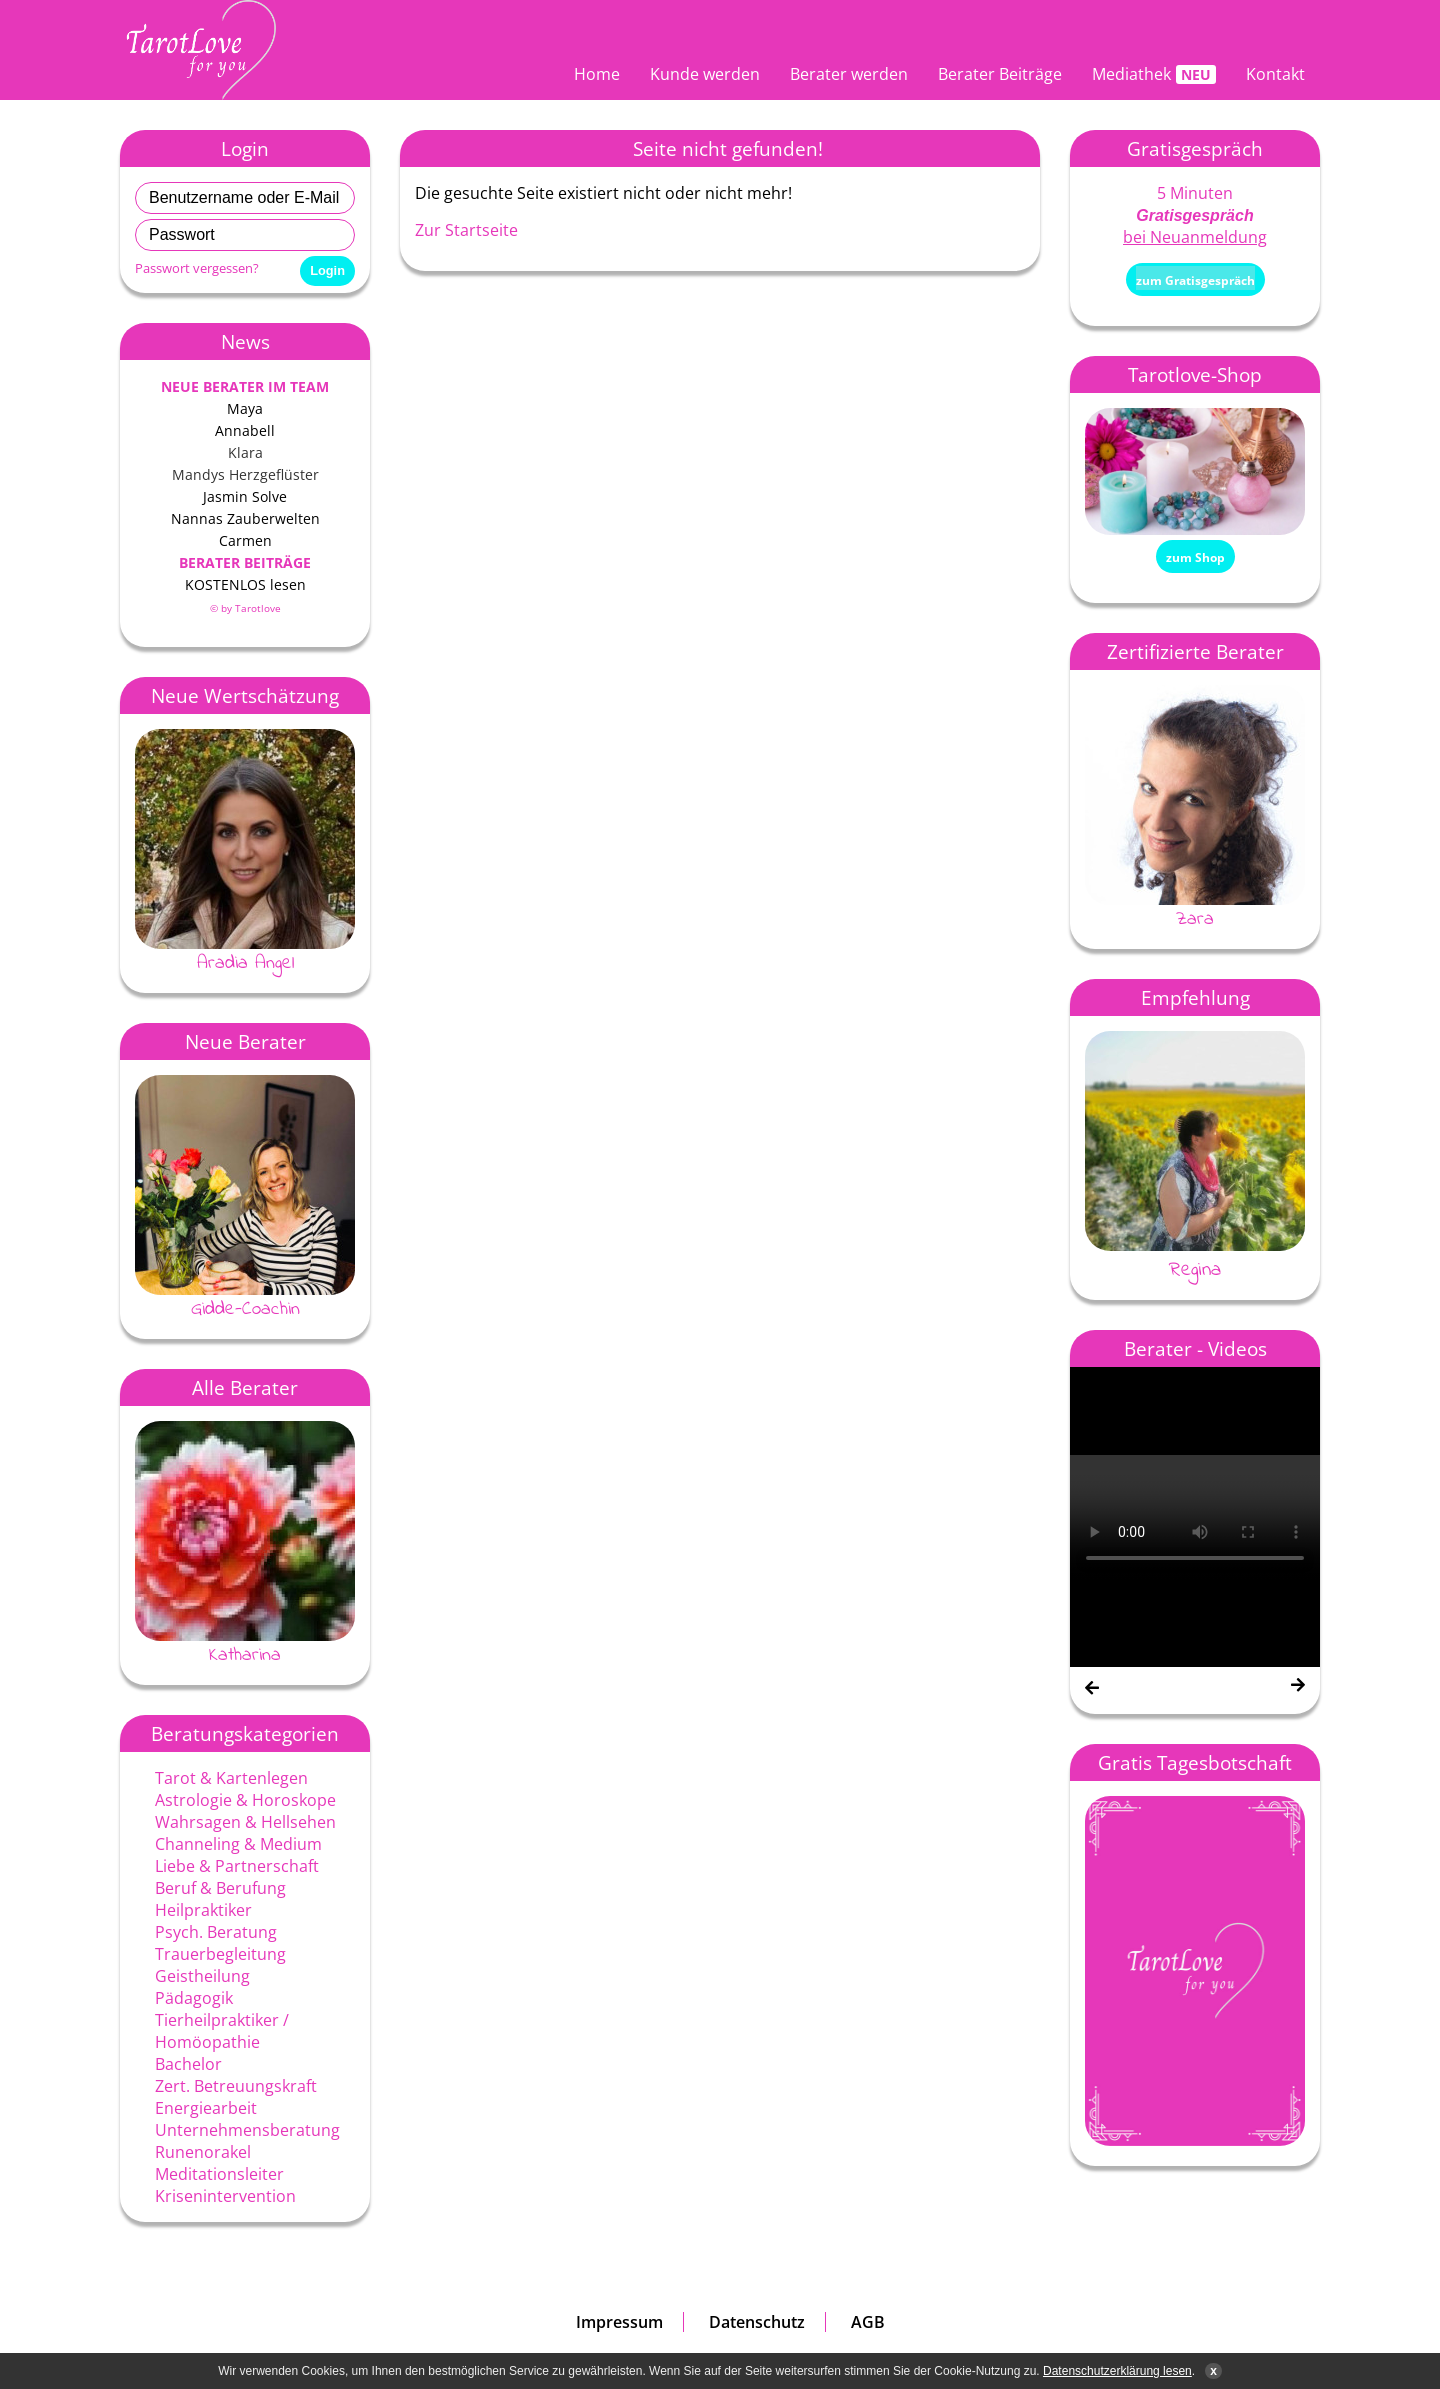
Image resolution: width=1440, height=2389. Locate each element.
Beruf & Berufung (220, 1888)
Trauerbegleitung (220, 1954)
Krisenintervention (225, 2196)
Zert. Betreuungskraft (236, 2086)
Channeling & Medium (238, 1844)
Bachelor (188, 2064)
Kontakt (1275, 74)
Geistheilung (202, 1976)
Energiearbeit (206, 2108)
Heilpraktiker (203, 1910)
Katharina (245, 1655)
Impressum (619, 2322)
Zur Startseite (466, 230)
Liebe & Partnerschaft (237, 1866)
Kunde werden (705, 74)
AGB (868, 2322)
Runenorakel (203, 2152)
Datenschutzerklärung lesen (1117, 2371)
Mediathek (1131, 74)
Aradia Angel (245, 963)
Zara (1195, 919)
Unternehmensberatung (247, 2130)
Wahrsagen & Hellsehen (245, 1822)
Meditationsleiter (219, 2174)
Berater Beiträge (1000, 74)
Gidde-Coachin (245, 1309)
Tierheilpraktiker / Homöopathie (222, 2031)
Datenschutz (757, 2322)
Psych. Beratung (216, 1932)
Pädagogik (194, 1998)
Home (597, 74)
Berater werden (849, 74)
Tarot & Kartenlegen (231, 1778)
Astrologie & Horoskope (245, 1800)
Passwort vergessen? (197, 268)
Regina (1195, 1270)
